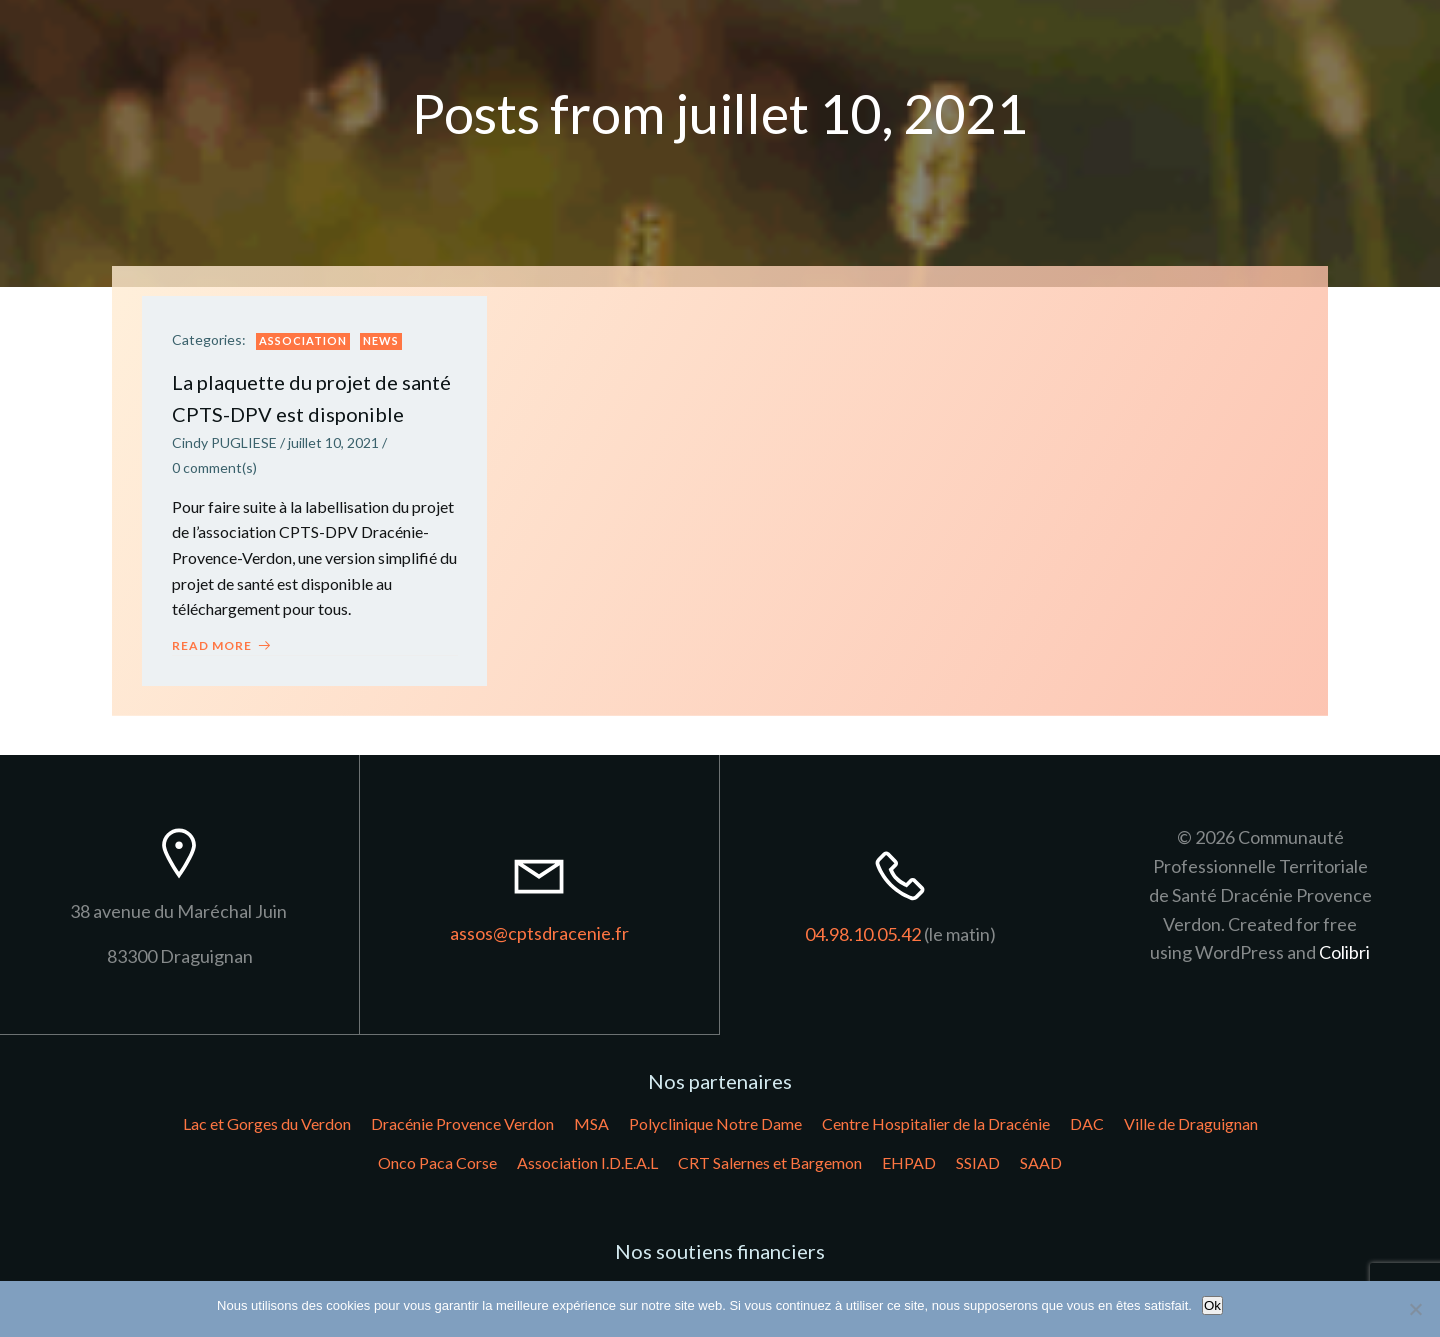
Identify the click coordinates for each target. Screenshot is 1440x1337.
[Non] (1415, 1309)
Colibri (1344, 953)
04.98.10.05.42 (863, 934)
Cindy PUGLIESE (224, 443)
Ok (1212, 1305)
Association (303, 341)
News (381, 341)
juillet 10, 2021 (333, 443)
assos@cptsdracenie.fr (539, 934)
